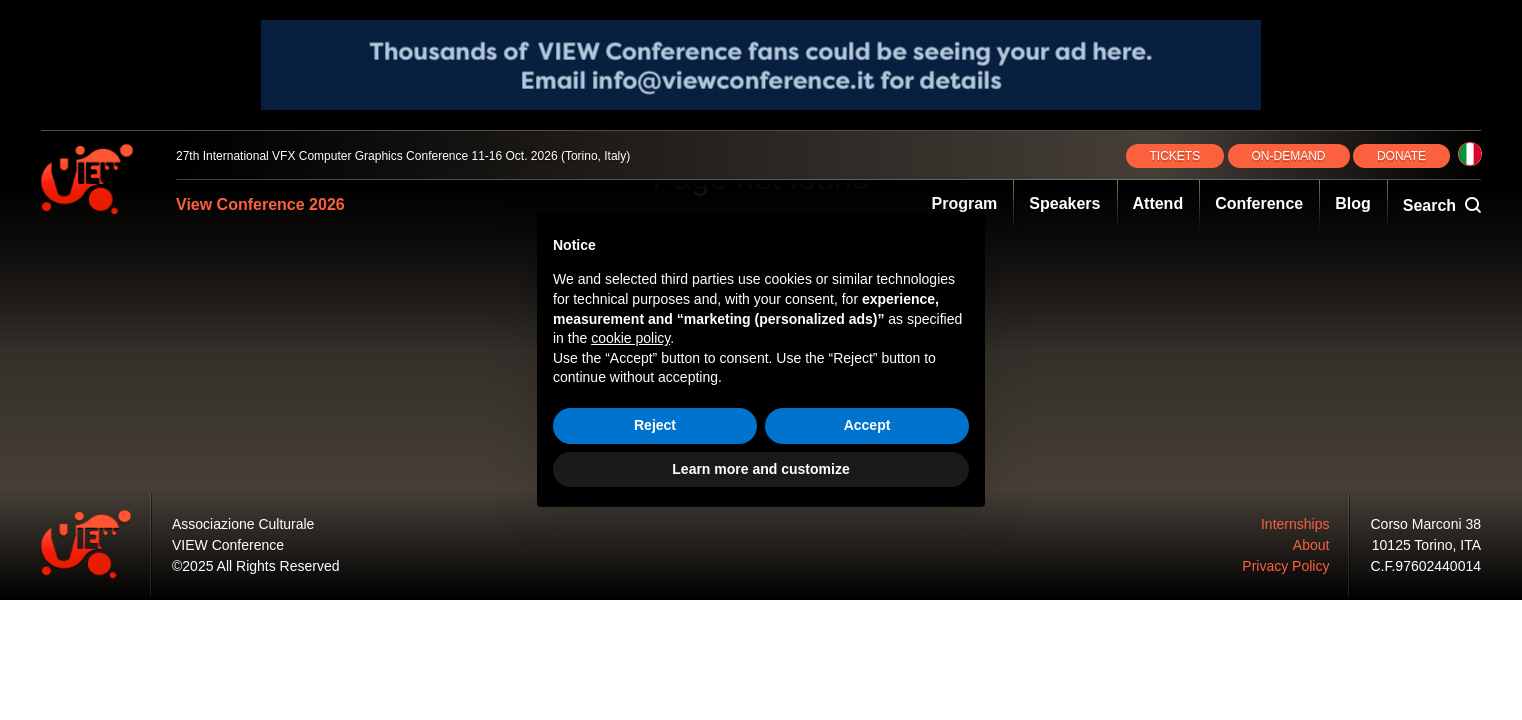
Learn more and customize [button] (760, 469)
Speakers (1064, 203)
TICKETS (1175, 156)
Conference (1259, 203)
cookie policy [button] (630, 338)
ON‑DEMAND (1289, 156)
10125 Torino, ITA (1426, 545)
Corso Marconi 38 (1426, 524)
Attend (1158, 203)
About (1311, 545)
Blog (1353, 203)
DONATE (1401, 156)
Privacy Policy (1285, 566)
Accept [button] (867, 425)
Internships (1295, 524)
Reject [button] (655, 425)
